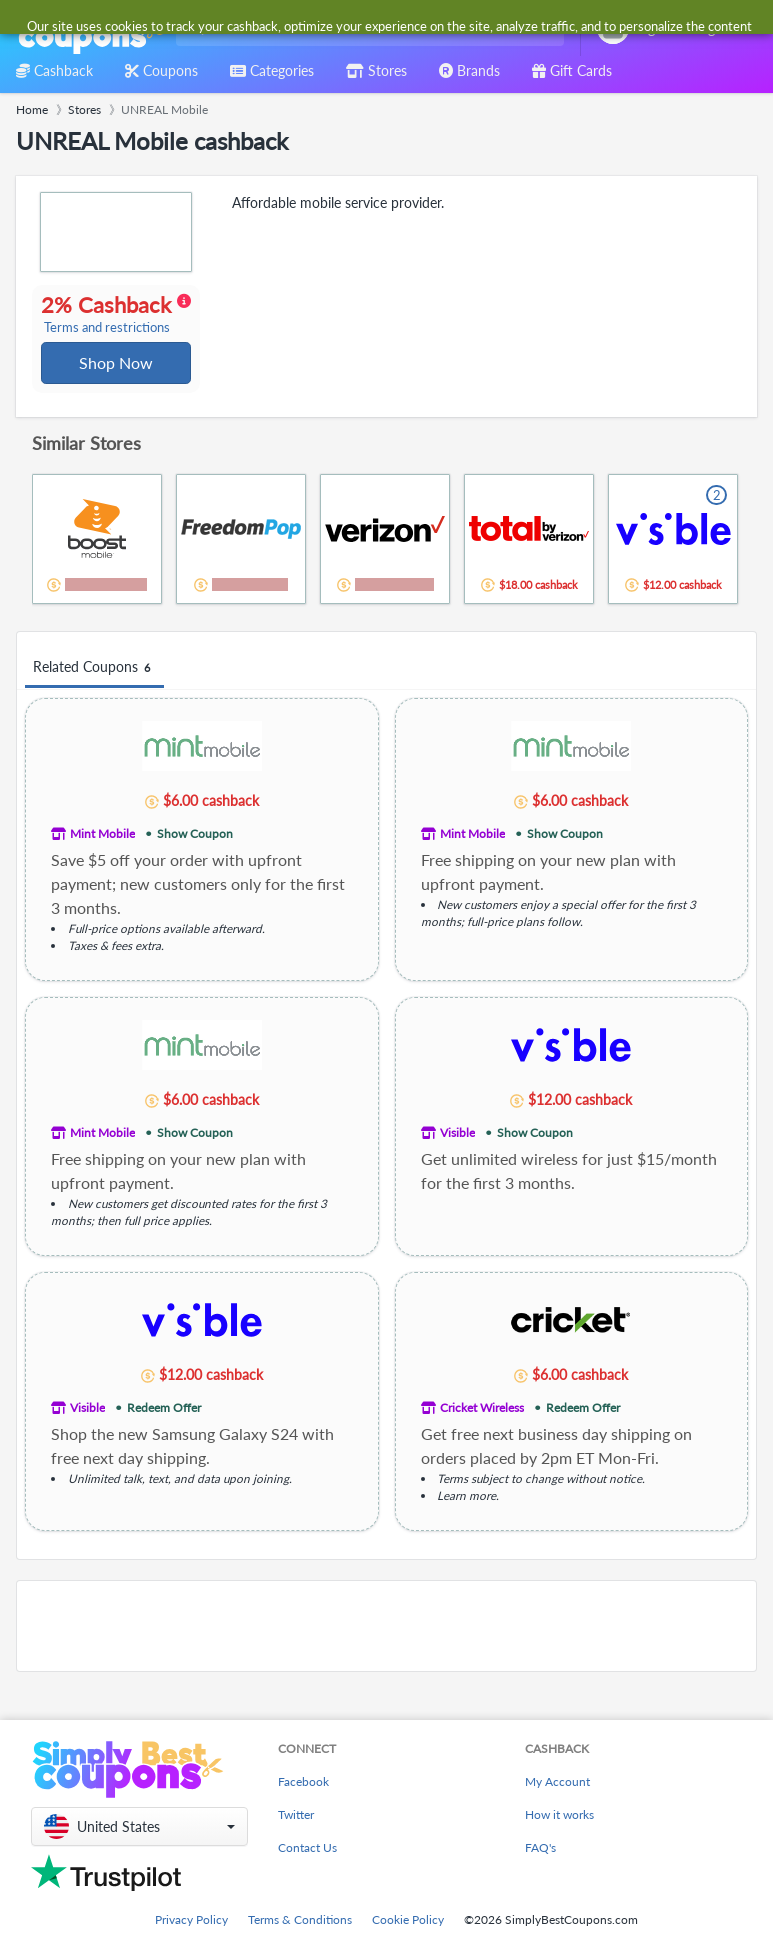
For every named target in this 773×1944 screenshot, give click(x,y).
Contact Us (307, 1863)
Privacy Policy (191, 1935)
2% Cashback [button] (113, 326)
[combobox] (366, 28)
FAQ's (540, 1863)
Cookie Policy (408, 1935)
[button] (139, 1842)
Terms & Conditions (300, 1935)
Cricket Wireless (482, 1431)
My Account (557, 1797)
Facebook (303, 1797)
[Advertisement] (386, 1650)
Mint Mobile (102, 857)
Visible (457, 1156)
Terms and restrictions (108, 350)
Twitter (296, 1830)
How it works (559, 1830)
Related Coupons (94, 692)
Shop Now (117, 385)
